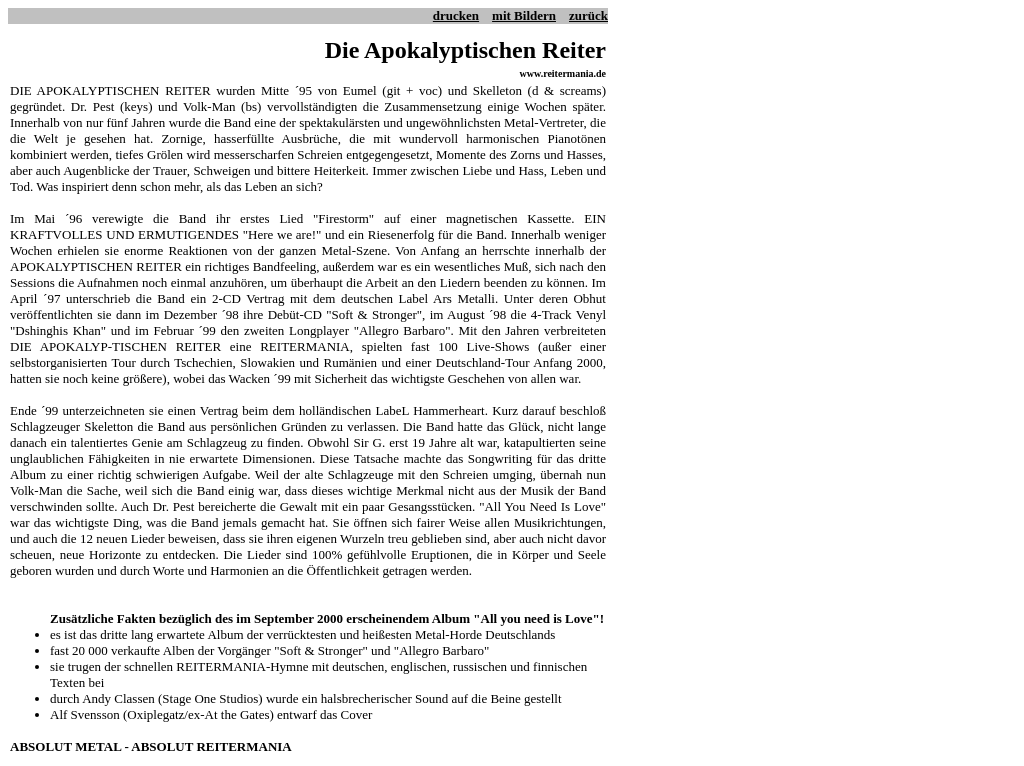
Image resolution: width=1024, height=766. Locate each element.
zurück (588, 15)
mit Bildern (524, 15)
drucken (456, 15)
